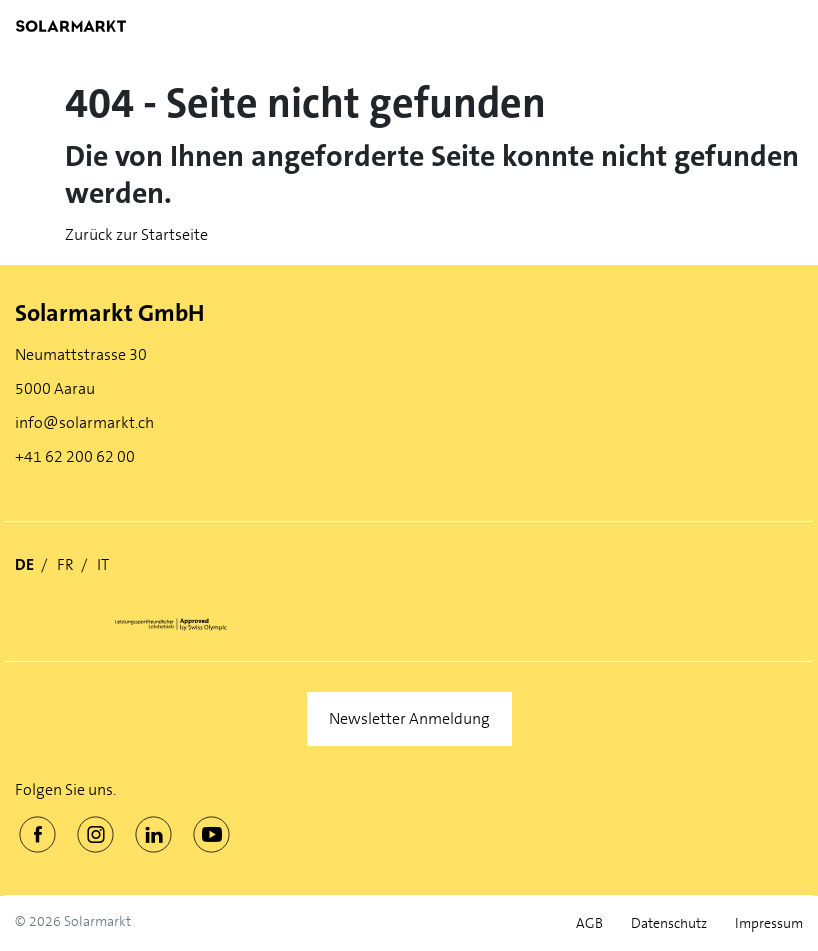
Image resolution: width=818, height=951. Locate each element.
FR (65, 564)
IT (103, 564)
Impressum (769, 923)
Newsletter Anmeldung (409, 718)
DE (24, 564)
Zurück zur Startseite (136, 234)
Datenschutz (669, 923)
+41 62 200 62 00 (75, 456)
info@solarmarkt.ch (84, 422)
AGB (589, 923)
